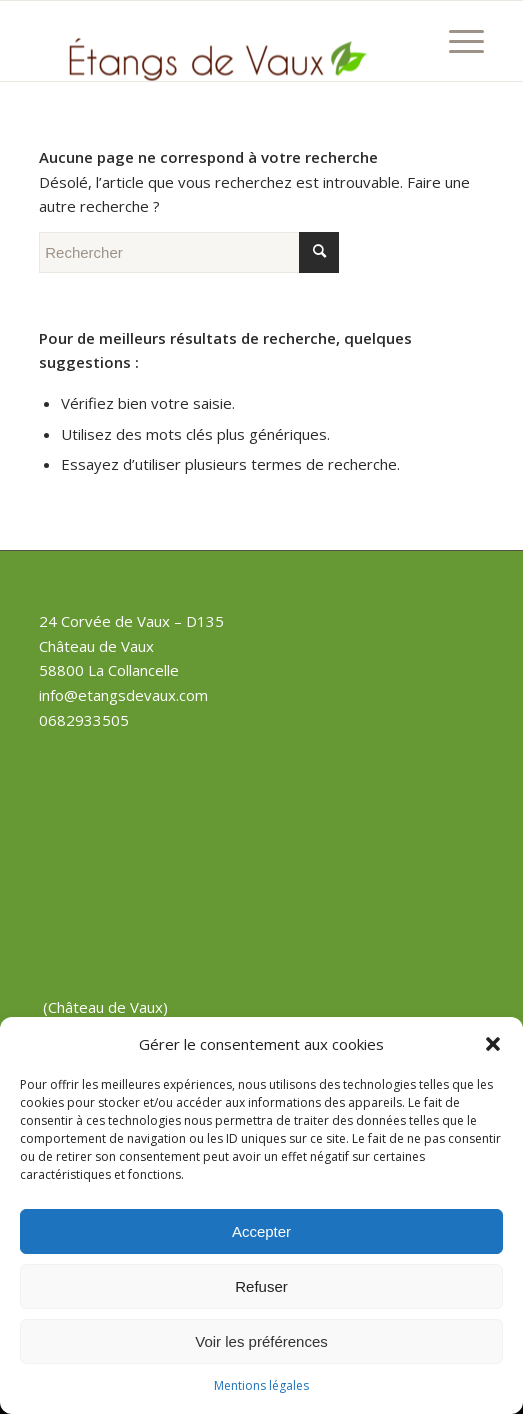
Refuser (261, 1286)
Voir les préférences (261, 1341)
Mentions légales (261, 1385)
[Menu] (456, 41)
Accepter (261, 1231)
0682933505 (84, 720)
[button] (493, 1044)
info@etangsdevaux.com (123, 695)
